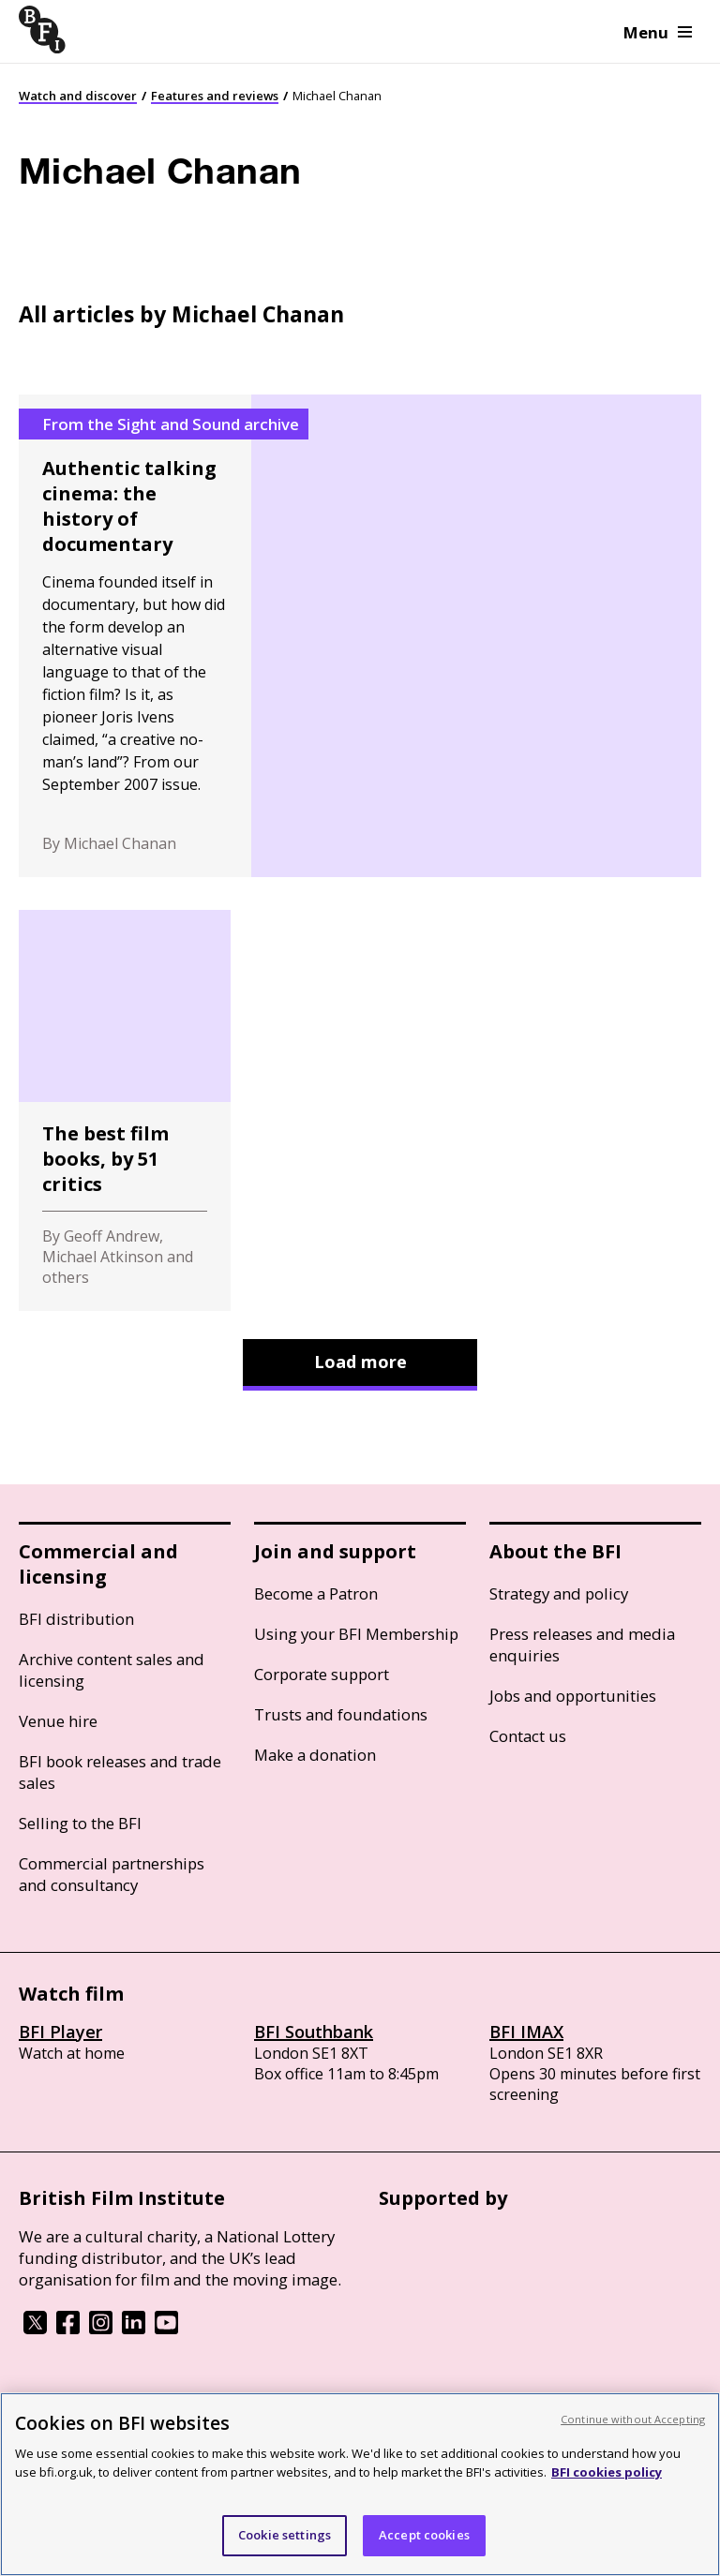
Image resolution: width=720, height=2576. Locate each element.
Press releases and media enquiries (582, 1644)
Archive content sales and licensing (111, 1669)
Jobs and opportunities (572, 1695)
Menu (657, 32)
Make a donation (315, 1754)
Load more (360, 1361)
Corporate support (321, 1674)
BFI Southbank (313, 2031)
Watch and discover (78, 95)
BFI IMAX (526, 2031)
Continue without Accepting (633, 2419)
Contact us (527, 1736)
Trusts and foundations (341, 1714)
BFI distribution (76, 1619)
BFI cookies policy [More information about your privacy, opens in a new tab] (606, 2472)
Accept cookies (424, 2534)
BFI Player (60, 2031)
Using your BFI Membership (356, 1634)
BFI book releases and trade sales (120, 1772)
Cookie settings (284, 2534)
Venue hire (58, 1721)
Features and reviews (214, 95)
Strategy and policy (558, 1593)
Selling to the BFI (80, 1823)
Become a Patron (316, 1593)
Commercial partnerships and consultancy (111, 1874)
